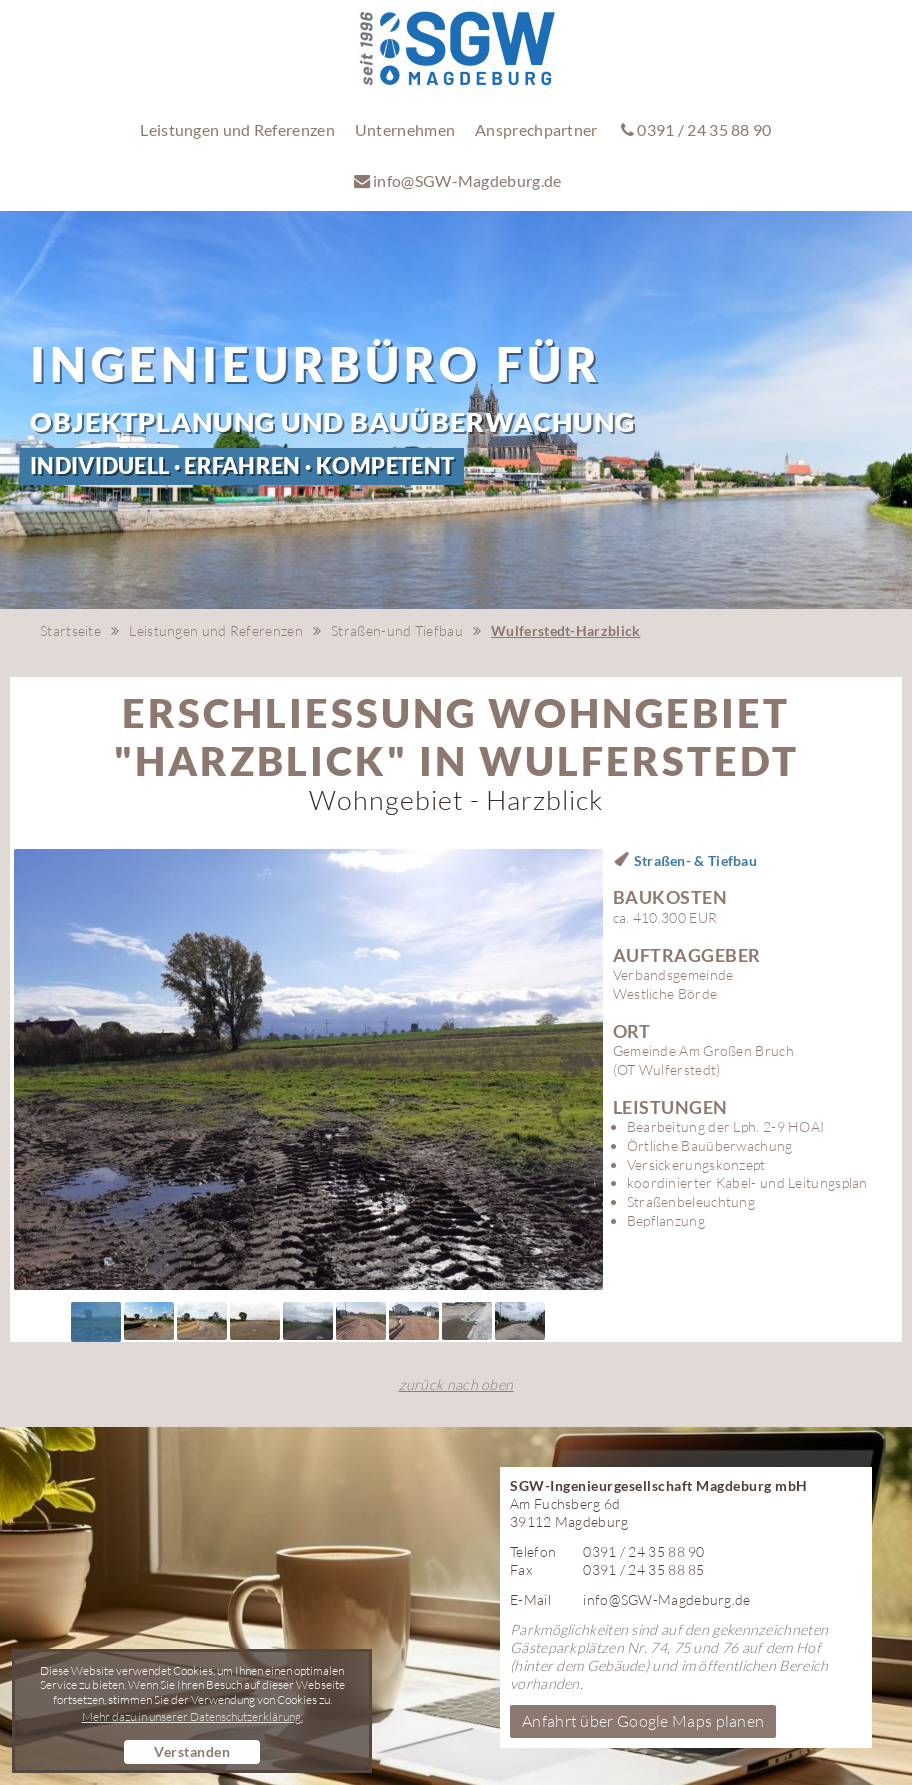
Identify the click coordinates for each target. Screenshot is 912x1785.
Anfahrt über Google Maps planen (643, 1721)
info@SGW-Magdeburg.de (458, 180)
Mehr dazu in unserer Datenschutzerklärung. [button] (192, 1717)
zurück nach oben (456, 1384)
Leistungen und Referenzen (237, 129)
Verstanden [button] (192, 1751)
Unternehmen (405, 129)
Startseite (70, 630)
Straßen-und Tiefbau (397, 630)
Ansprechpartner (536, 129)
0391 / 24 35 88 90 (696, 129)
